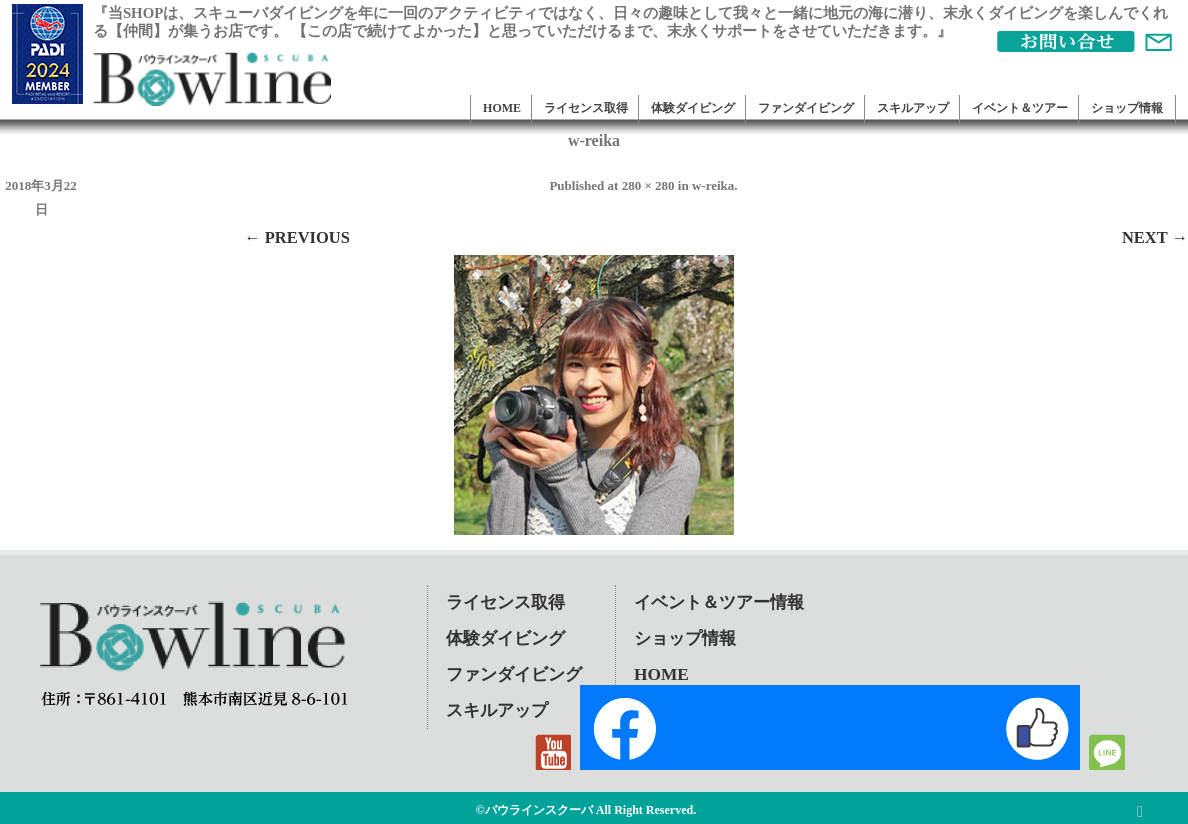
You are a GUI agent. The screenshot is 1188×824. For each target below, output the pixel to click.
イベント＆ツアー (1020, 108)
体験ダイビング (693, 108)
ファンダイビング (806, 108)
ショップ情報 (1127, 108)
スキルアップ (913, 108)
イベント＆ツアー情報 (719, 602)
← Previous (297, 237)
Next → (1155, 237)
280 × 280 (648, 185)
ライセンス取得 (586, 108)
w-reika (713, 185)
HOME (502, 108)
